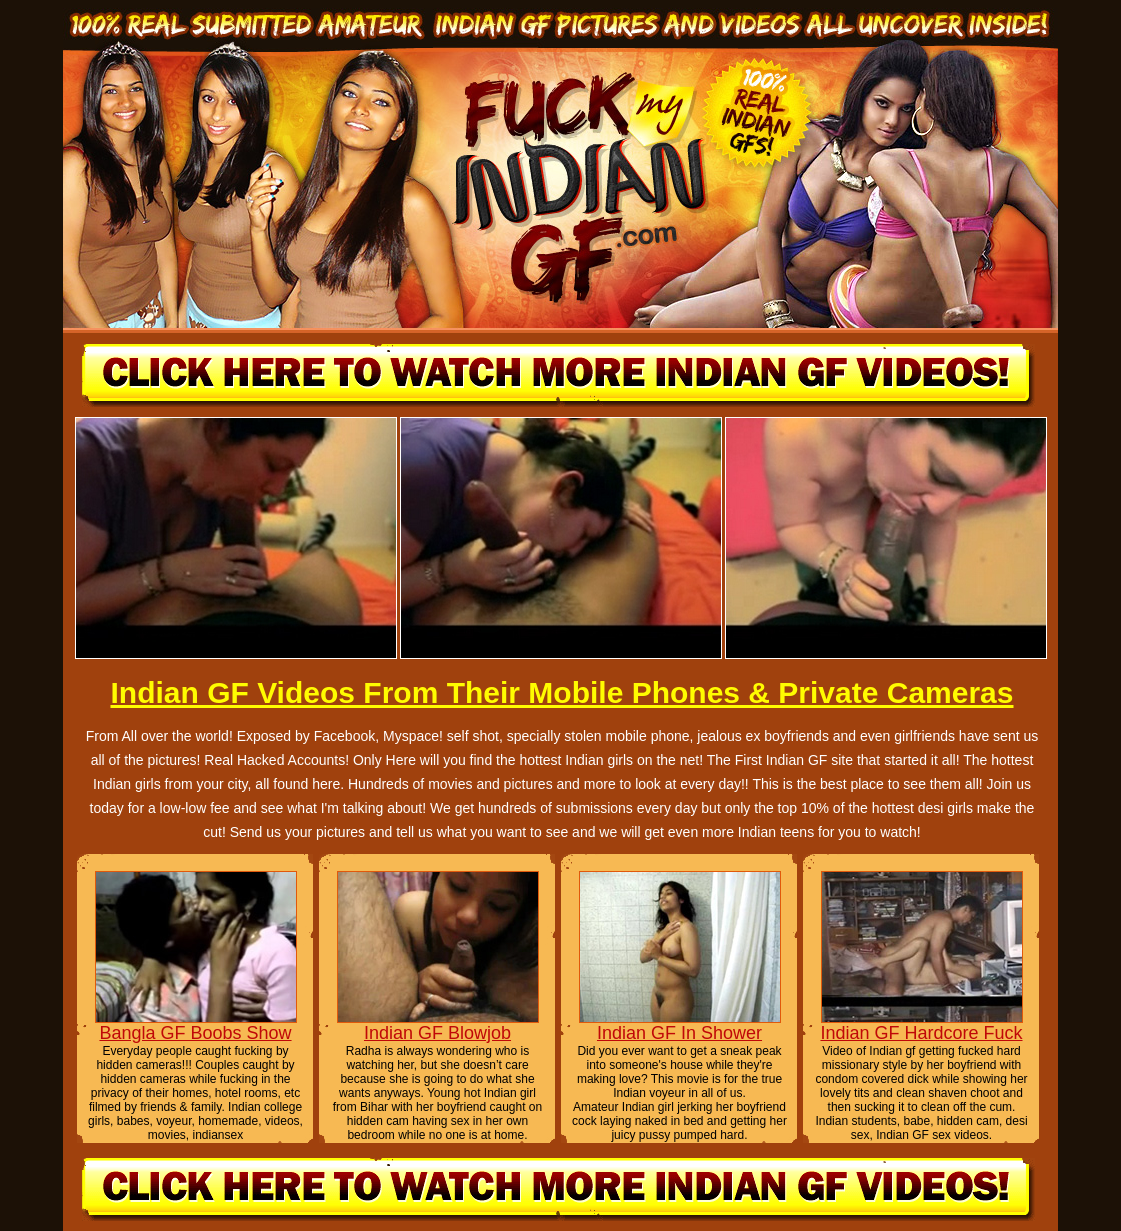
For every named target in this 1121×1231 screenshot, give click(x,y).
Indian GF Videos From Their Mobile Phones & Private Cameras (561, 692)
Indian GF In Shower (679, 1033)
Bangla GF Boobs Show (195, 1033)
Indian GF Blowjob (437, 1033)
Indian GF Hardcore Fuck (921, 1033)
